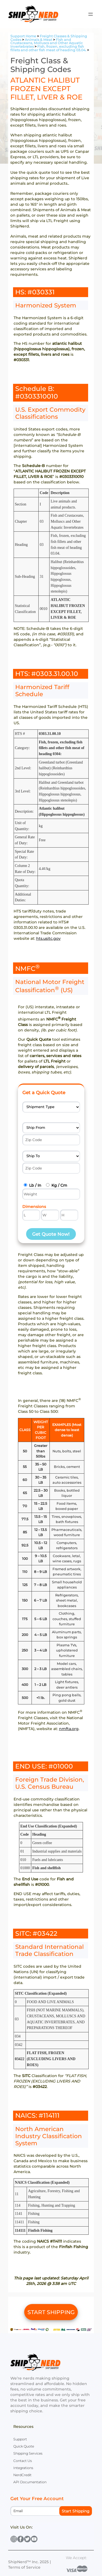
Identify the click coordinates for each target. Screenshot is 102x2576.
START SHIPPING (51, 2312)
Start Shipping (75, 2511)
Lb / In (35, 1185)
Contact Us (22, 2461)
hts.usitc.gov (48, 938)
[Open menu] (90, 14)
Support (20, 2439)
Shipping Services (27, 2453)
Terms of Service (24, 2567)
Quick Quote (23, 2446)
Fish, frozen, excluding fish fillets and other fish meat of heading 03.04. (48, 48)
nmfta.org (69, 1728)
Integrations (23, 2468)
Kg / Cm (59, 1185)
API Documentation (30, 2482)
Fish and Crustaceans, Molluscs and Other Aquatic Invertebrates (46, 43)
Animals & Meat (38, 40)
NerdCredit (22, 2475)
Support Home (23, 36)
